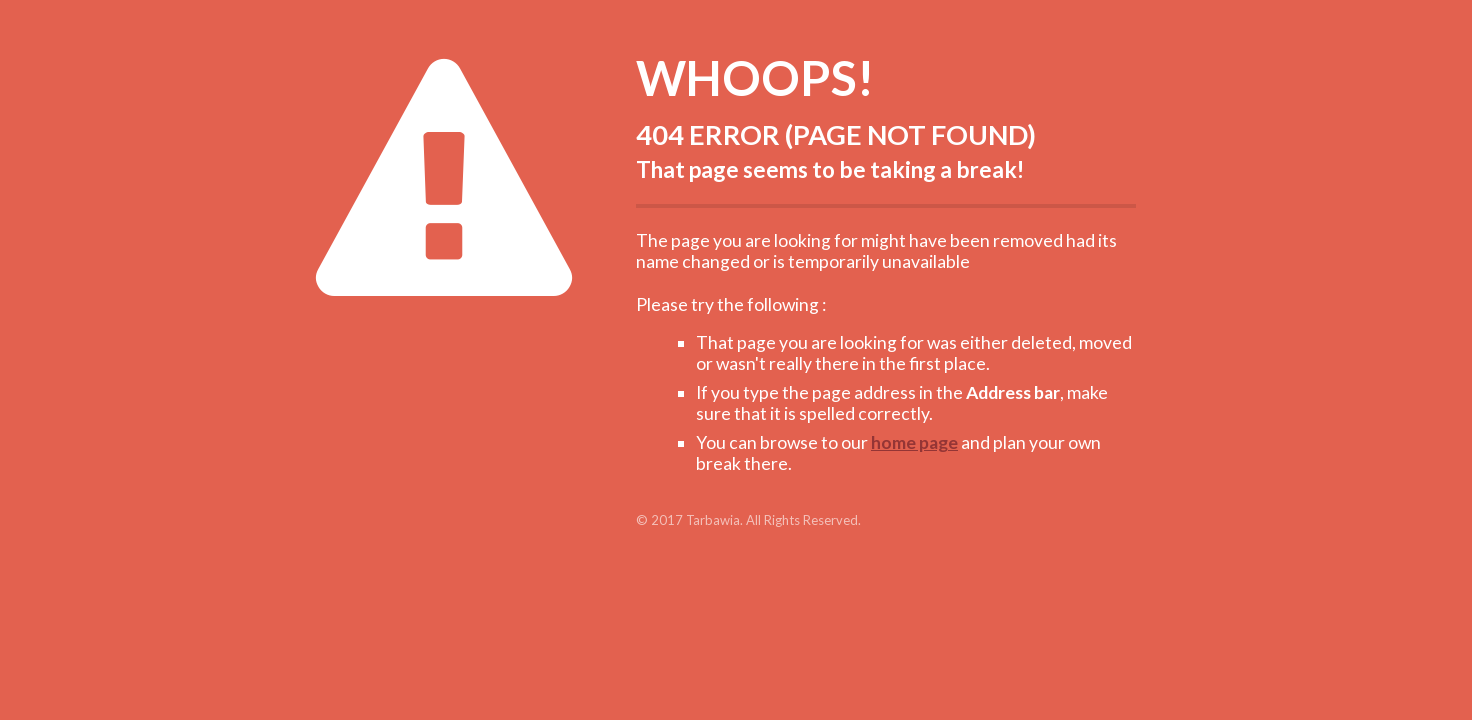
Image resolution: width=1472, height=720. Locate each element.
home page (914, 442)
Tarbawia (713, 520)
